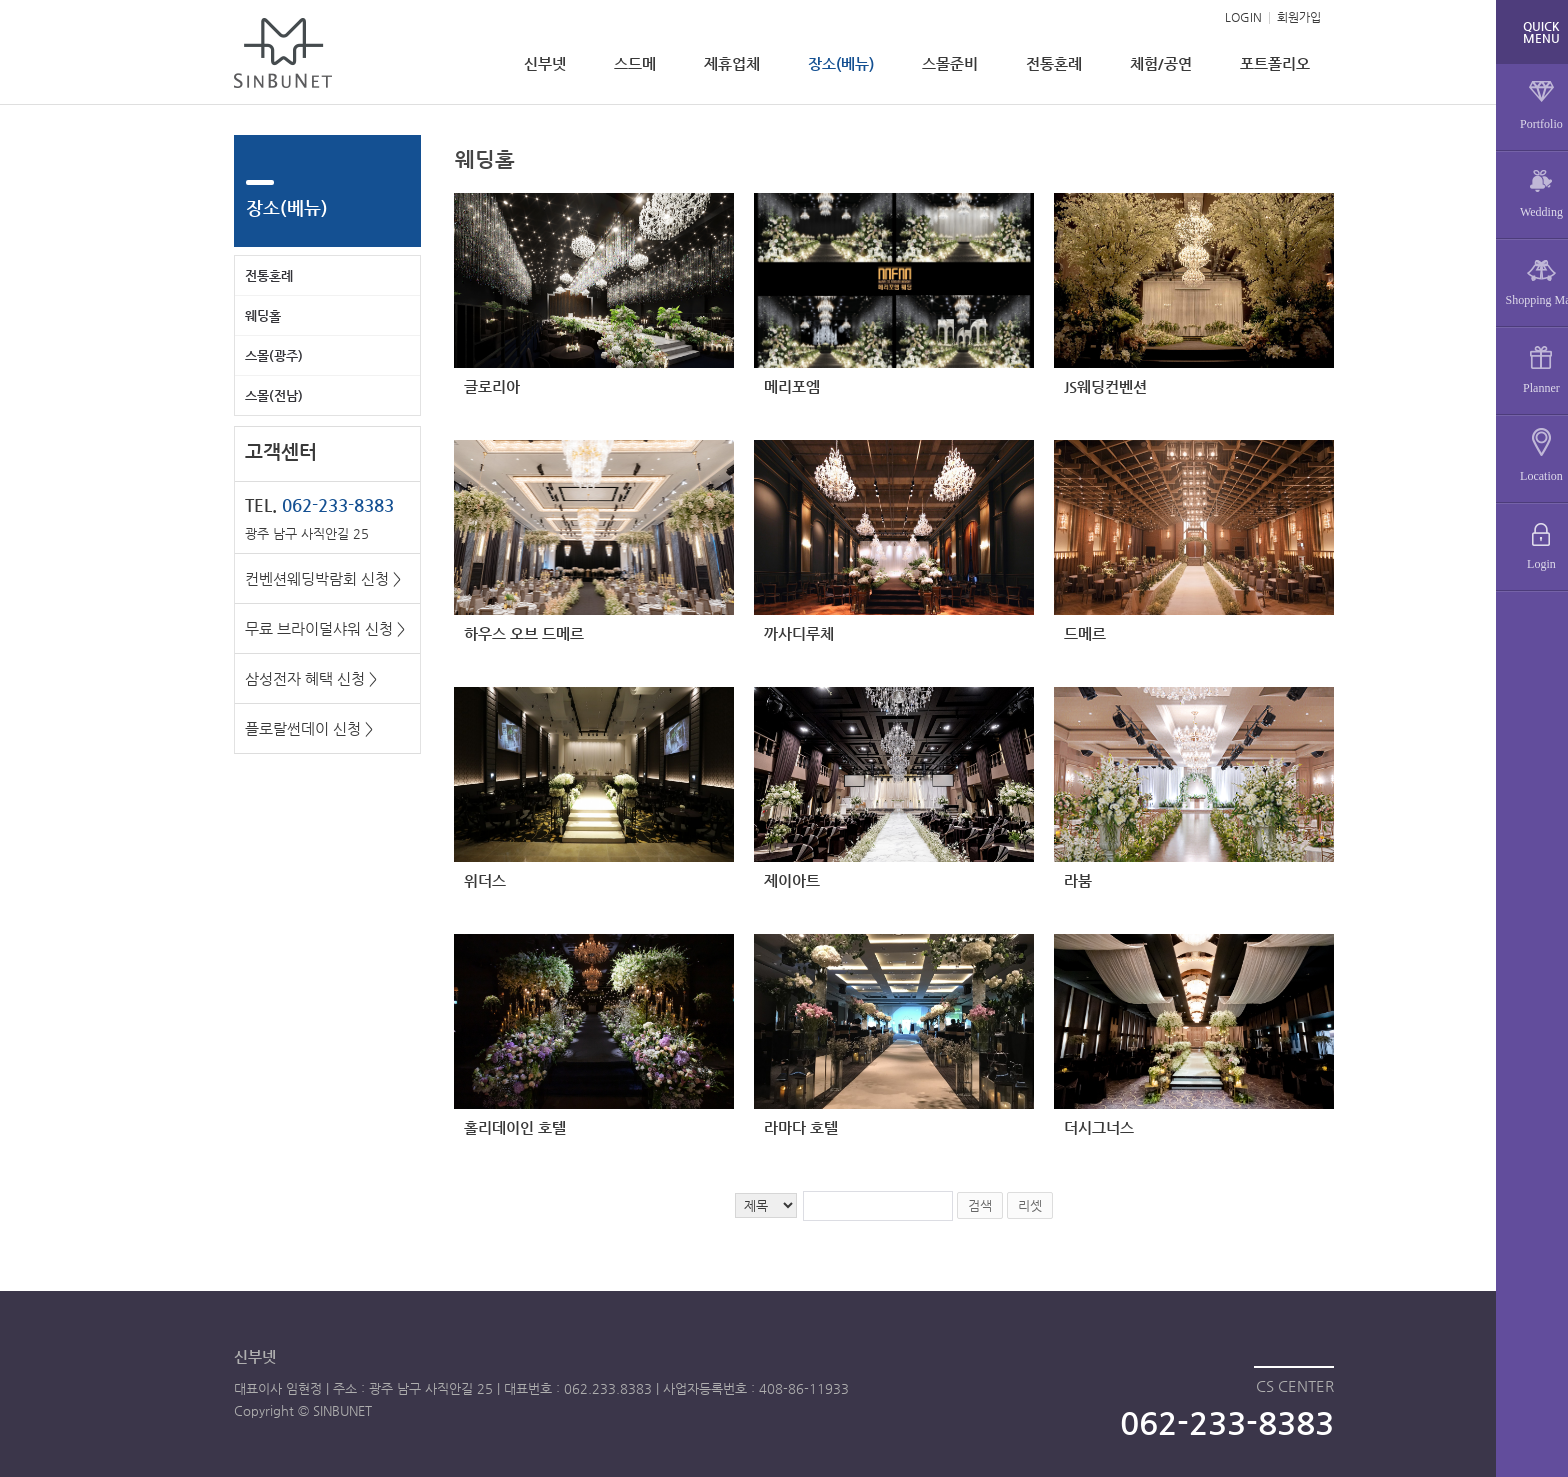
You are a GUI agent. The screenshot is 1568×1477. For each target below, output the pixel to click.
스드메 (635, 63)
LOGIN (1243, 17)
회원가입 (1299, 17)
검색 (980, 1205)
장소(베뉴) (841, 63)
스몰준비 (950, 63)
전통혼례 (1054, 63)
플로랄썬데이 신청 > (309, 728)
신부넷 (545, 63)
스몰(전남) (274, 395)
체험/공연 (1161, 63)
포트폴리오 (1275, 63)
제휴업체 (732, 63)
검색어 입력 (454, 135)
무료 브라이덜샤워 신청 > (325, 628)
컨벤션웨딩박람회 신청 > (323, 578)
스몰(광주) (274, 355)
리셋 (1030, 1205)
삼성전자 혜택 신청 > (311, 678)
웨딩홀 (263, 315)
